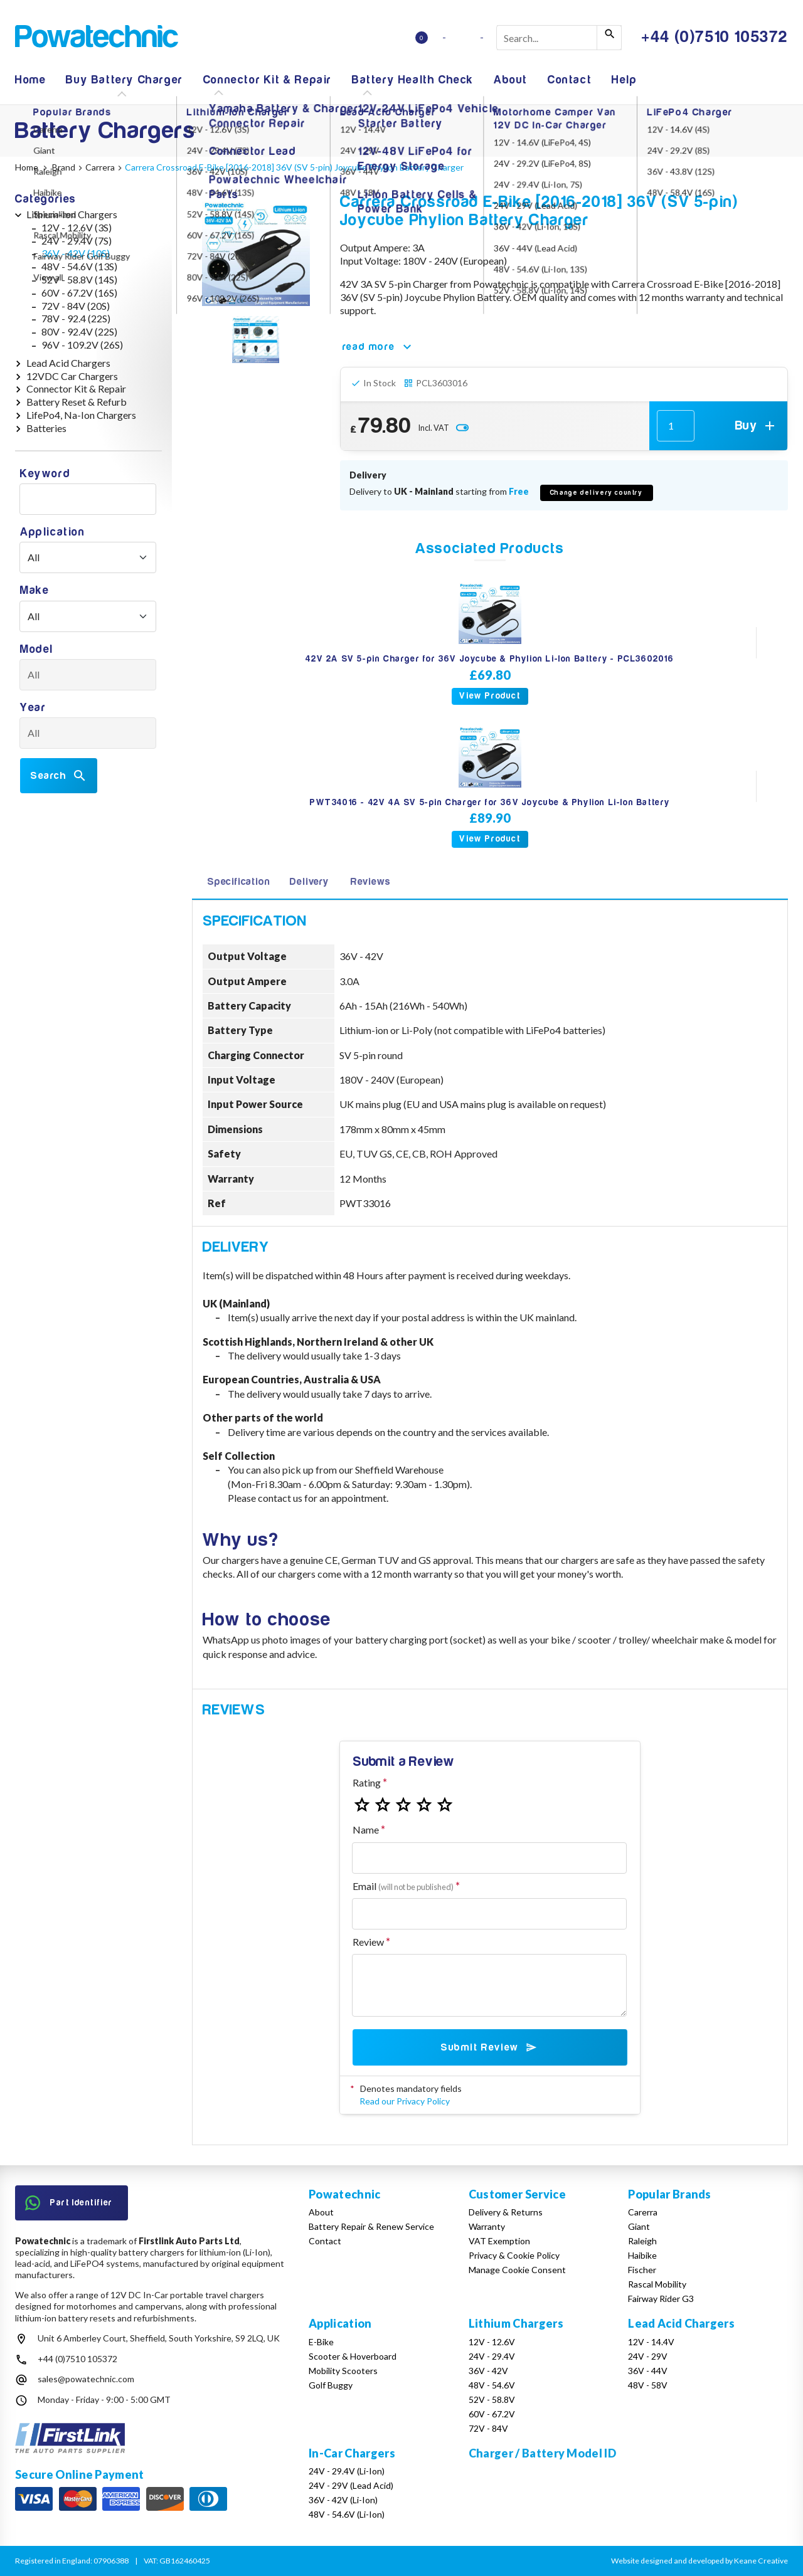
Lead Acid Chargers (68, 363)
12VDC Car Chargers (72, 376)
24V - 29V (647, 2356)
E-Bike (321, 2341)
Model (36, 649)
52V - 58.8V (492, 2399)
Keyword (45, 474)
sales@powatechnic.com (86, 2378)
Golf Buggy (331, 2385)
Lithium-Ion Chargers (71, 214)
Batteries (46, 428)
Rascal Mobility (657, 2284)
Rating (367, 1782)
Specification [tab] (238, 881)
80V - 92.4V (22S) (79, 331)
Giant (639, 2226)
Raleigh (642, 2241)
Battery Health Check (413, 80)
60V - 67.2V (492, 2414)
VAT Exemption (499, 2241)
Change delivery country (596, 492)
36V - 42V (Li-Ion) (343, 2499)
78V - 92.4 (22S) (75, 318)
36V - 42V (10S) (75, 253)
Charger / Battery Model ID (542, 2453)
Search (58, 775)
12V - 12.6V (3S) (76, 227)
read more (379, 346)
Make (34, 590)
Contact (570, 80)
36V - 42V (488, 2370)
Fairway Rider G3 (661, 2298)
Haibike (642, 2255)
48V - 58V (647, 2385)
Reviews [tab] (371, 881)
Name (366, 1829)
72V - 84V (488, 2428)
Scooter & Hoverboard (352, 2356)
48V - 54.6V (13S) (79, 266)
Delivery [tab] (309, 881)
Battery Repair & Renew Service (371, 2226)
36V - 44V (647, 2370)
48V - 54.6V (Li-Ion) (347, 2514)
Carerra (642, 2212)
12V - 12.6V (492, 2341)
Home (30, 80)
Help (624, 80)
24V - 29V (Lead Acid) (351, 2485)
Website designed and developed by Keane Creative (699, 2560)
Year (33, 708)
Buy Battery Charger (124, 80)
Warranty (487, 2226)
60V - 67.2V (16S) (79, 292)
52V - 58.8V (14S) (79, 279)
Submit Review (489, 2047)
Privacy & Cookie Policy (514, 2255)
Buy (756, 425)
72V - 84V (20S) (75, 306)
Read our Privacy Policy (404, 2101)
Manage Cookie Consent (517, 2269)
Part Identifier (69, 2202)
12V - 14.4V (651, 2341)
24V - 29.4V (492, 2356)
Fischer (642, 2269)
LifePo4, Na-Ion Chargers (81, 415)
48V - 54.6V (492, 2385)
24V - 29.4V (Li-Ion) (347, 2471)
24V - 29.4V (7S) (76, 240)
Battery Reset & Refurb (76, 402)
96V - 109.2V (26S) (82, 345)
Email (403, 1886)
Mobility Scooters (343, 2370)
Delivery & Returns (506, 2212)
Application (52, 532)
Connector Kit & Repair (267, 80)
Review (368, 1942)
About (511, 80)
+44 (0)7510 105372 (77, 2358)
